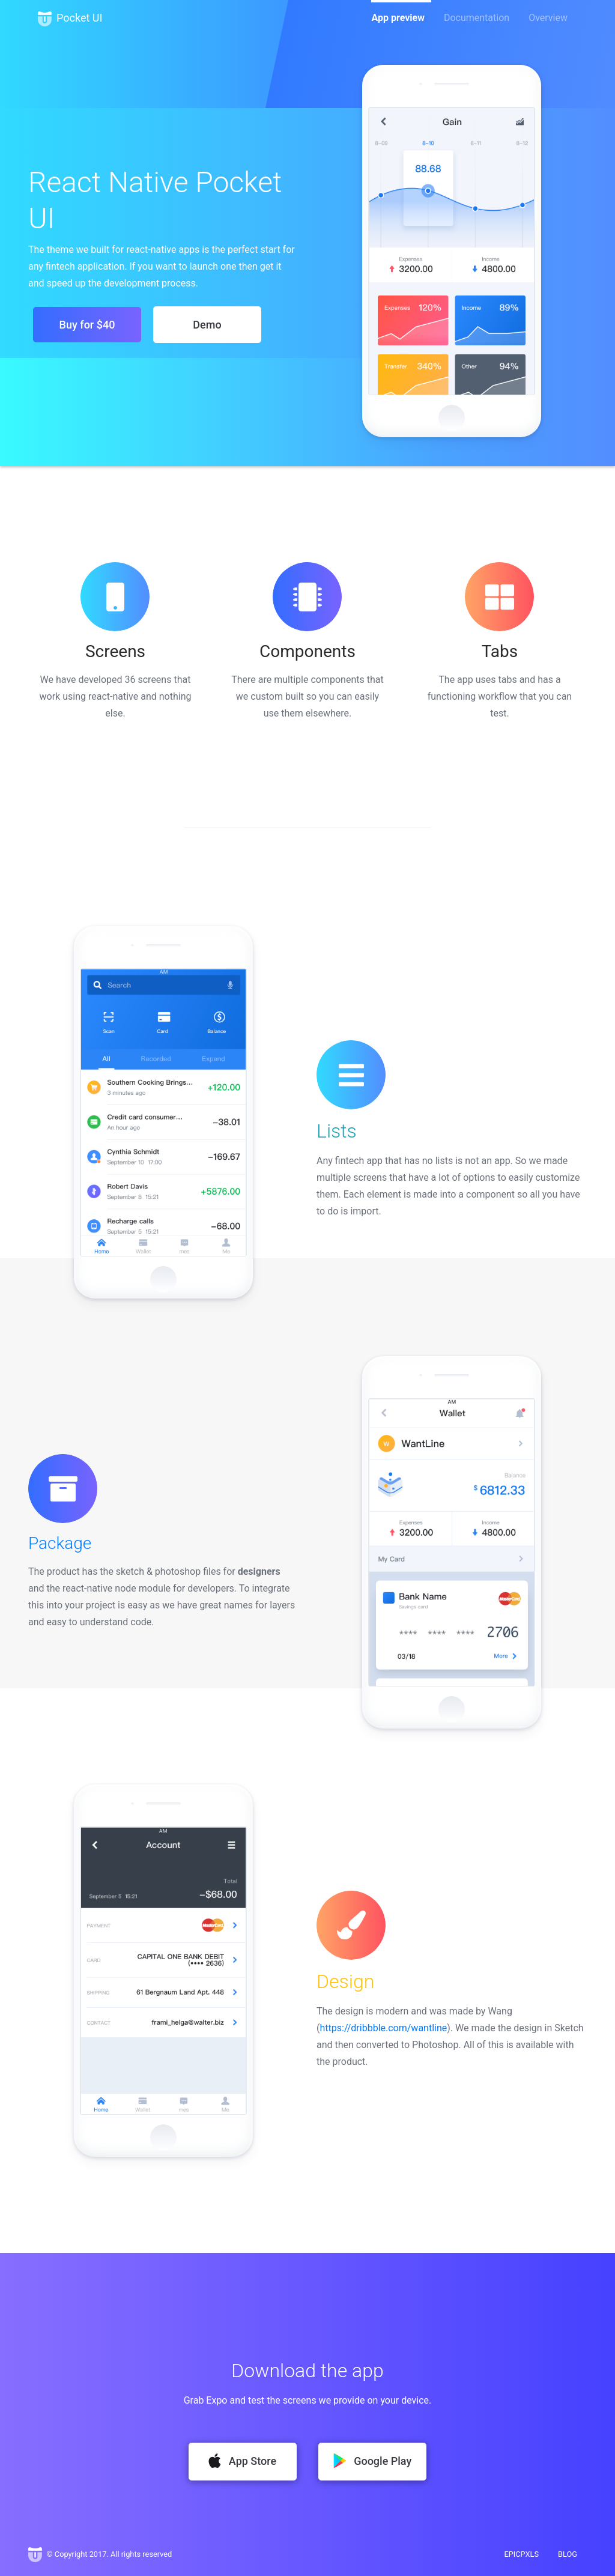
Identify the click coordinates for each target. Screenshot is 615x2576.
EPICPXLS (521, 2554)
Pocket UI (70, 18)
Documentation (476, 17)
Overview (548, 17)
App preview (397, 17)
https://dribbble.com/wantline (383, 2028)
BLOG (567, 2554)
